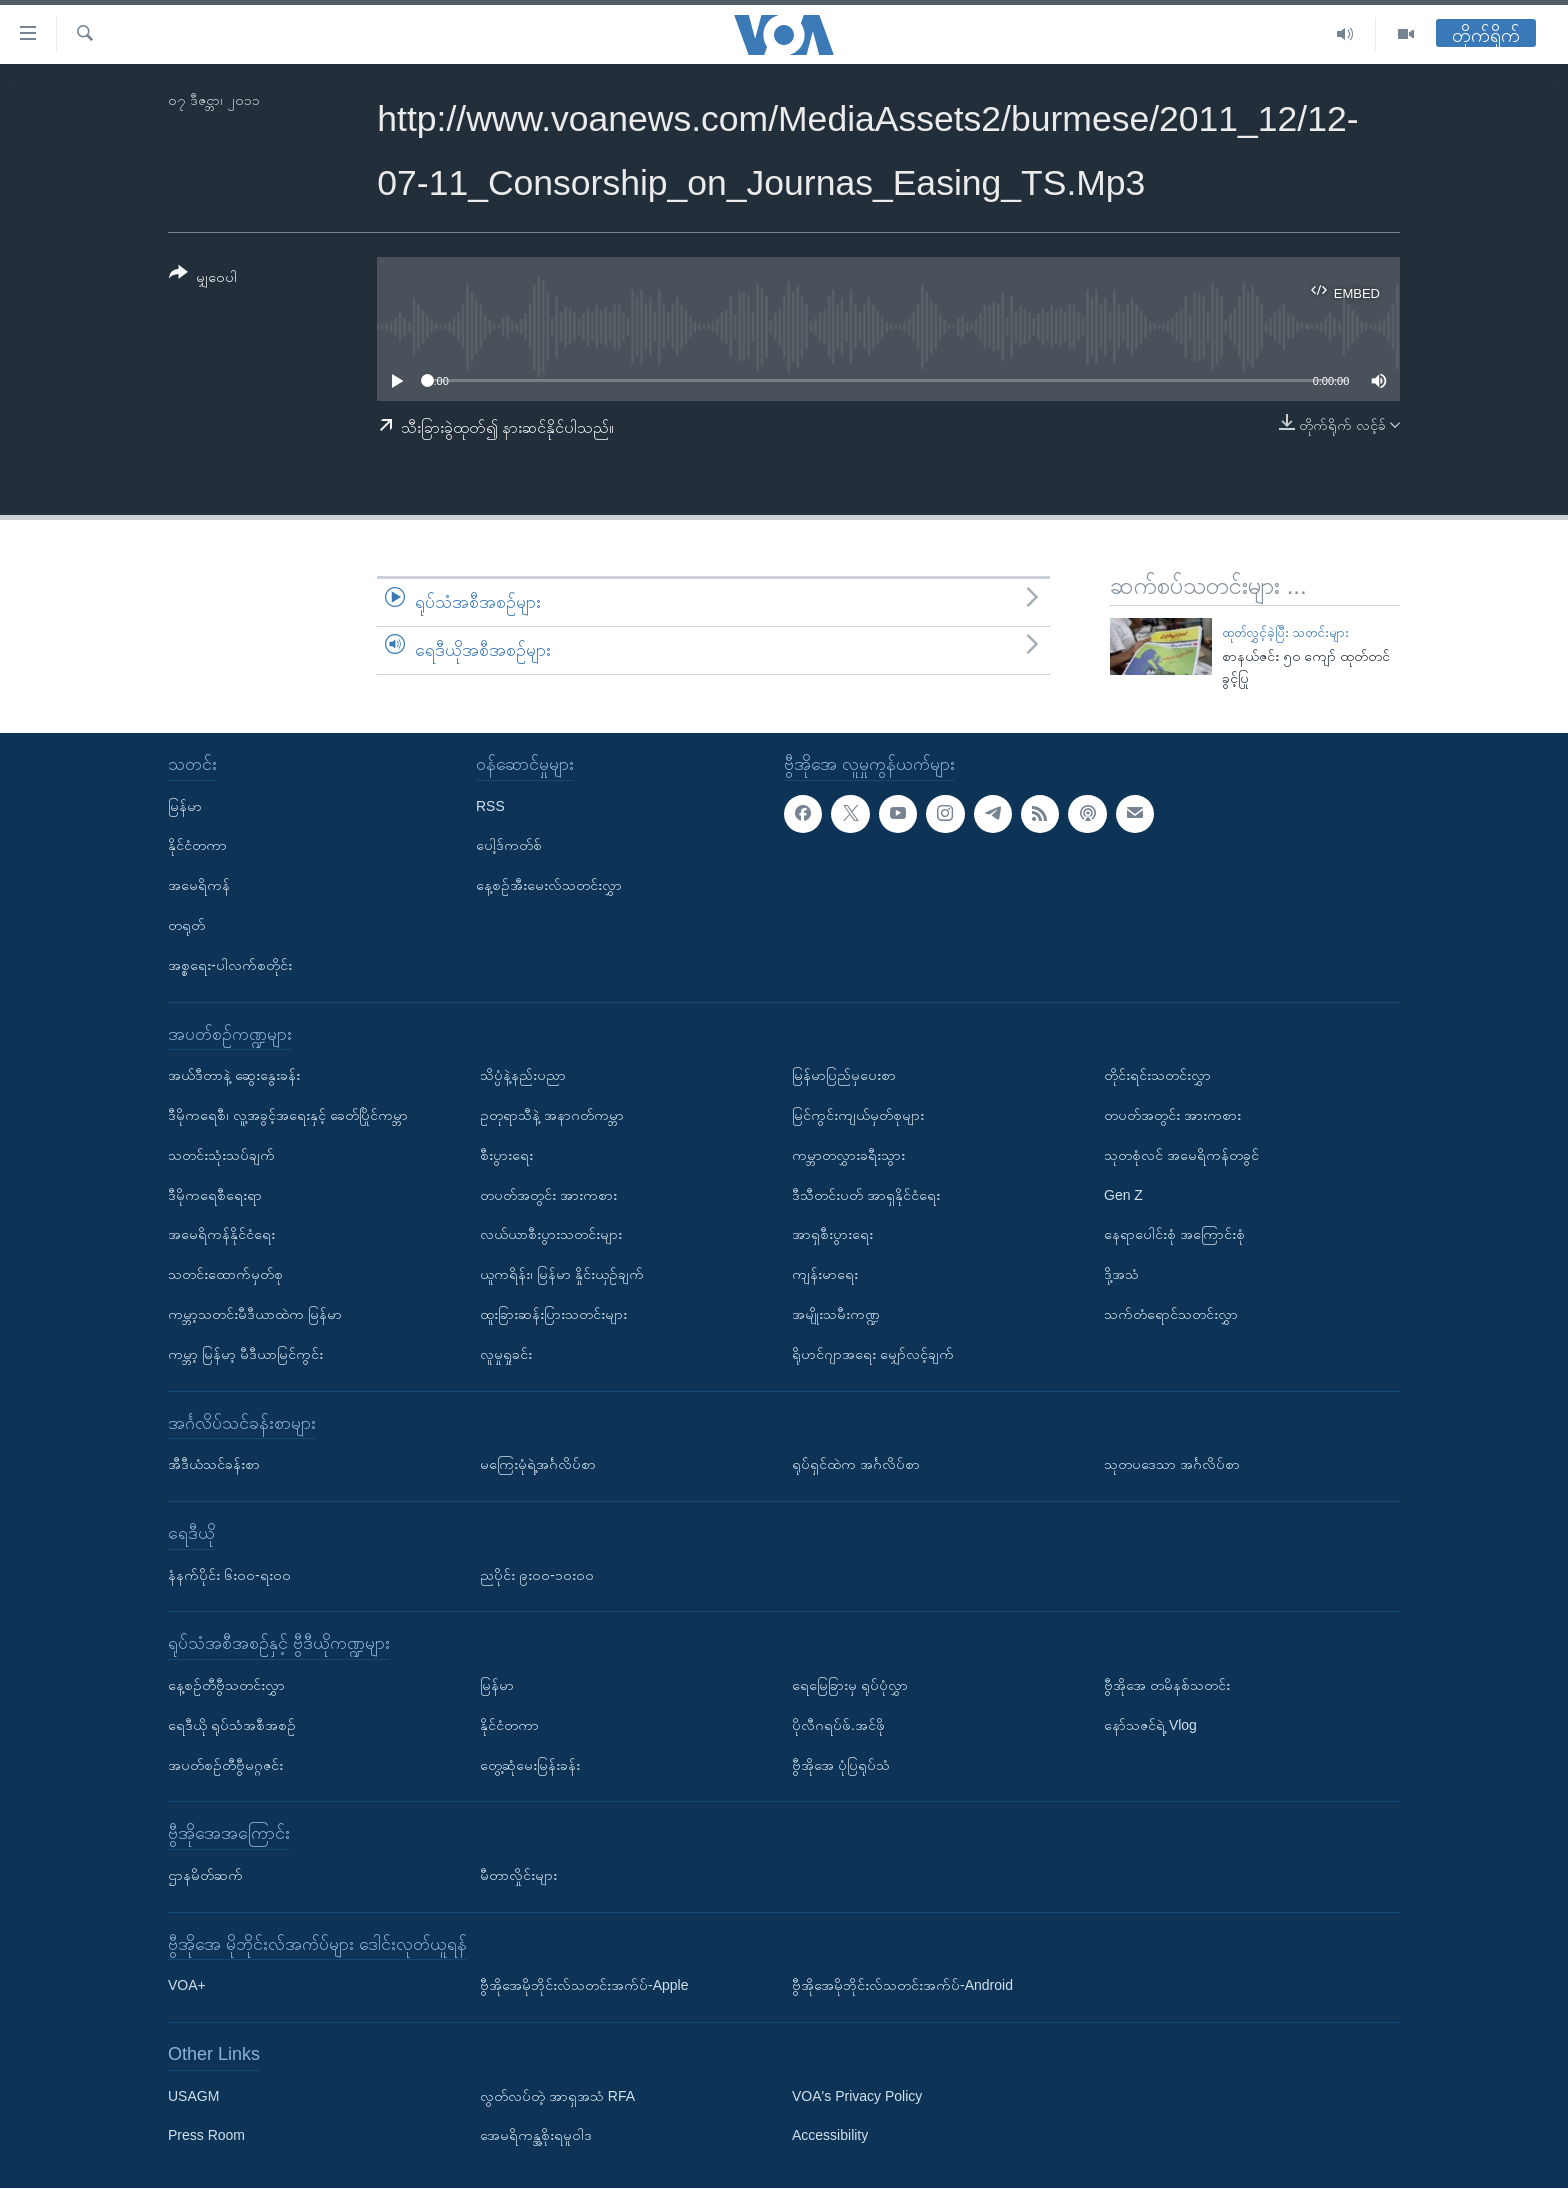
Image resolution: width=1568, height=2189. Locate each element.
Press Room (206, 2136)
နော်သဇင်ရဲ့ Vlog (1150, 1725)
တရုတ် (186, 925)
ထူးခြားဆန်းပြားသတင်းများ (553, 1314)
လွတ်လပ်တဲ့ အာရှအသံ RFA (557, 2096)
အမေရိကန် (199, 886)
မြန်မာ (185, 806)
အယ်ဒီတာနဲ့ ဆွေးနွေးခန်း (234, 1076)
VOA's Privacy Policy (857, 2096)
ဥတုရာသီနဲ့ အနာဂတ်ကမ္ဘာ (552, 1115)
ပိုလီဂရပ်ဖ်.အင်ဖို (838, 1725)
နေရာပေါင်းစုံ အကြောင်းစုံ (1174, 1235)
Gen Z (1123, 1195)
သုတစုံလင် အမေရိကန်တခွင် (1181, 1155)
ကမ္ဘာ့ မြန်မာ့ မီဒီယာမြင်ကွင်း (245, 1354)
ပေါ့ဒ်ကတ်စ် (509, 846)
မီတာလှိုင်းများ (518, 1875)
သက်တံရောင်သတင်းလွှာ (1171, 1314)
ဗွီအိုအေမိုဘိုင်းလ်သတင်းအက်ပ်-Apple (584, 1986)
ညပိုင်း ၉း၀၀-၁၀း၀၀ (537, 1575)
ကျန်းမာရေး (825, 1274)
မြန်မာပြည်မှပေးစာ (844, 1076)
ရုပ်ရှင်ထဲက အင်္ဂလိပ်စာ (856, 1464)
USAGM (193, 2096)
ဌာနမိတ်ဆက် (205, 1875)
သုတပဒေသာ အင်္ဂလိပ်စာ (1172, 1464)
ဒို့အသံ (1121, 1274)
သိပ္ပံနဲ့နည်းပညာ (523, 1076)
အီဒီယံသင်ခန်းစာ (214, 1464)
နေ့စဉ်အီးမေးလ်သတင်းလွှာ (549, 886)
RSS (490, 806)
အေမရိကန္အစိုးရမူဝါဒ (536, 2136)
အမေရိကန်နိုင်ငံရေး (221, 1235)
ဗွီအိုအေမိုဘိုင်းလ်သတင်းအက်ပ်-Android (902, 1986)
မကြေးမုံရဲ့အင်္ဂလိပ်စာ (538, 1464)
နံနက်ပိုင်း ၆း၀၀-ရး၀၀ (229, 1575)
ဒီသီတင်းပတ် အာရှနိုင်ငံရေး (866, 1195)
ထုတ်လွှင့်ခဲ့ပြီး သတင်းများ (1286, 632)
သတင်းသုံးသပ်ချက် (221, 1155)
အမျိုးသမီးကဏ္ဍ (836, 1314)
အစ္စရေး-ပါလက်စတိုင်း (230, 965)
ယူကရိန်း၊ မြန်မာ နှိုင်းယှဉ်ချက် (562, 1274)
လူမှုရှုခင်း (506, 1354)
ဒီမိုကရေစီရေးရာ (215, 1195)
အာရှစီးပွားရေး (832, 1235)
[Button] (203, 278)
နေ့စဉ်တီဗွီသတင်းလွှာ (226, 1685)
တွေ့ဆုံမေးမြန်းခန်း (530, 1765)
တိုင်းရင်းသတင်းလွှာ (1157, 1076)
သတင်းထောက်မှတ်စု (225, 1274)
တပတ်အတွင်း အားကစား (548, 1195)
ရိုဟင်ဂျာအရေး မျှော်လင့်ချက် (873, 1354)
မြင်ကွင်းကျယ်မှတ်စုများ (858, 1115)
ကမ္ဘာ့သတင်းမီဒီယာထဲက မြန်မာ (255, 1314)
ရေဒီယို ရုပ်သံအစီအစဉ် (232, 1725)
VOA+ (187, 1986)
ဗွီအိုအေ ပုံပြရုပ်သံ (841, 1765)
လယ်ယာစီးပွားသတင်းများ (551, 1235)
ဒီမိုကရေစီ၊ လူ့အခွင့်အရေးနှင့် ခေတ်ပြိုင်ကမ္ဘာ (288, 1115)
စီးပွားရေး (506, 1155)
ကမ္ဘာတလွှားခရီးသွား (848, 1155)
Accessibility (830, 2136)
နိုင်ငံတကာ (197, 846)
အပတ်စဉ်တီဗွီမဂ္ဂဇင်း (225, 1765)
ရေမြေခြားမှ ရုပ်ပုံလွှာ (850, 1685)
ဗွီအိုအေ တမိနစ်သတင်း (1167, 1685)
